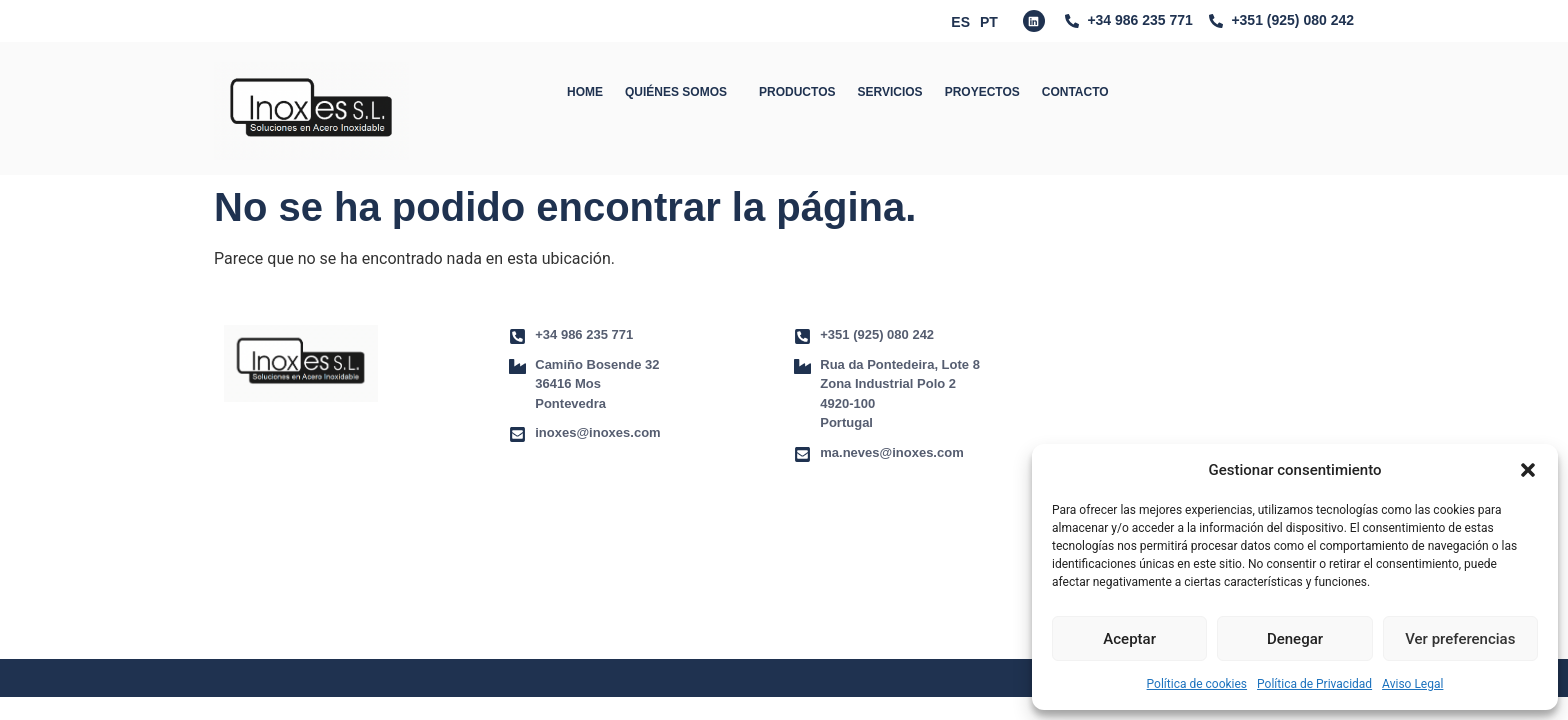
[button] (1528, 470)
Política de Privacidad (1314, 684)
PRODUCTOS (797, 92)
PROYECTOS (982, 92)
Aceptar (1129, 639)
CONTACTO (1075, 92)
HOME (585, 92)
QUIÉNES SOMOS (681, 92)
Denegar (1295, 639)
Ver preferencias (1460, 639)
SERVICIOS (889, 92)
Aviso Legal (1412, 684)
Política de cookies (1197, 684)
